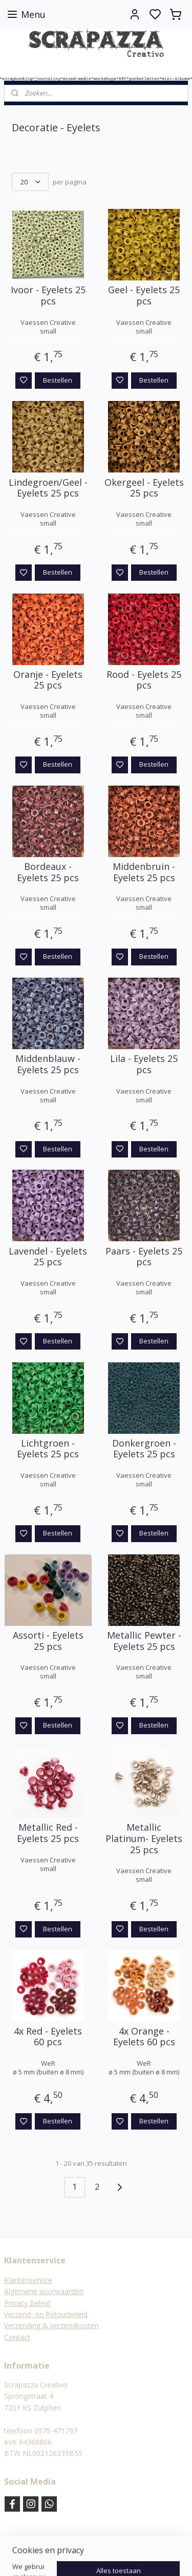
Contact (17, 2337)
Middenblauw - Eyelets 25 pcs (47, 1065)
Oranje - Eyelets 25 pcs (47, 680)
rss (113, 2557)
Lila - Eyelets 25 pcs (144, 1065)
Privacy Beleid (27, 2303)
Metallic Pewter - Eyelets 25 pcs (144, 1641)
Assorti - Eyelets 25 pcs (48, 1641)
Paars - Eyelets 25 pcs (143, 1257)
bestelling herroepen (153, 2557)
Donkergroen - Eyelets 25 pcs (144, 1449)
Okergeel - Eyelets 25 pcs (144, 488)
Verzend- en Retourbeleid (46, 2314)
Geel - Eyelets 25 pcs (144, 296)
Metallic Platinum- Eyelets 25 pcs (143, 1839)
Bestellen (57, 380)
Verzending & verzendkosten (51, 2325)
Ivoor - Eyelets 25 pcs (48, 296)
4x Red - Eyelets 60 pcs (48, 2037)
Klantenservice (28, 2280)
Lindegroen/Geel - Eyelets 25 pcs (48, 488)
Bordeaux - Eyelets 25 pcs (48, 872)
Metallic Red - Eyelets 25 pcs (48, 1834)
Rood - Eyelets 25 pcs (143, 680)
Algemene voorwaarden (43, 2291)
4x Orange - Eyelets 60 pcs (144, 2037)
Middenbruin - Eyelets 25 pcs (144, 872)
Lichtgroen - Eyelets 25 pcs (48, 1449)
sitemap (92, 2557)
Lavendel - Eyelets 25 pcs (48, 1257)
